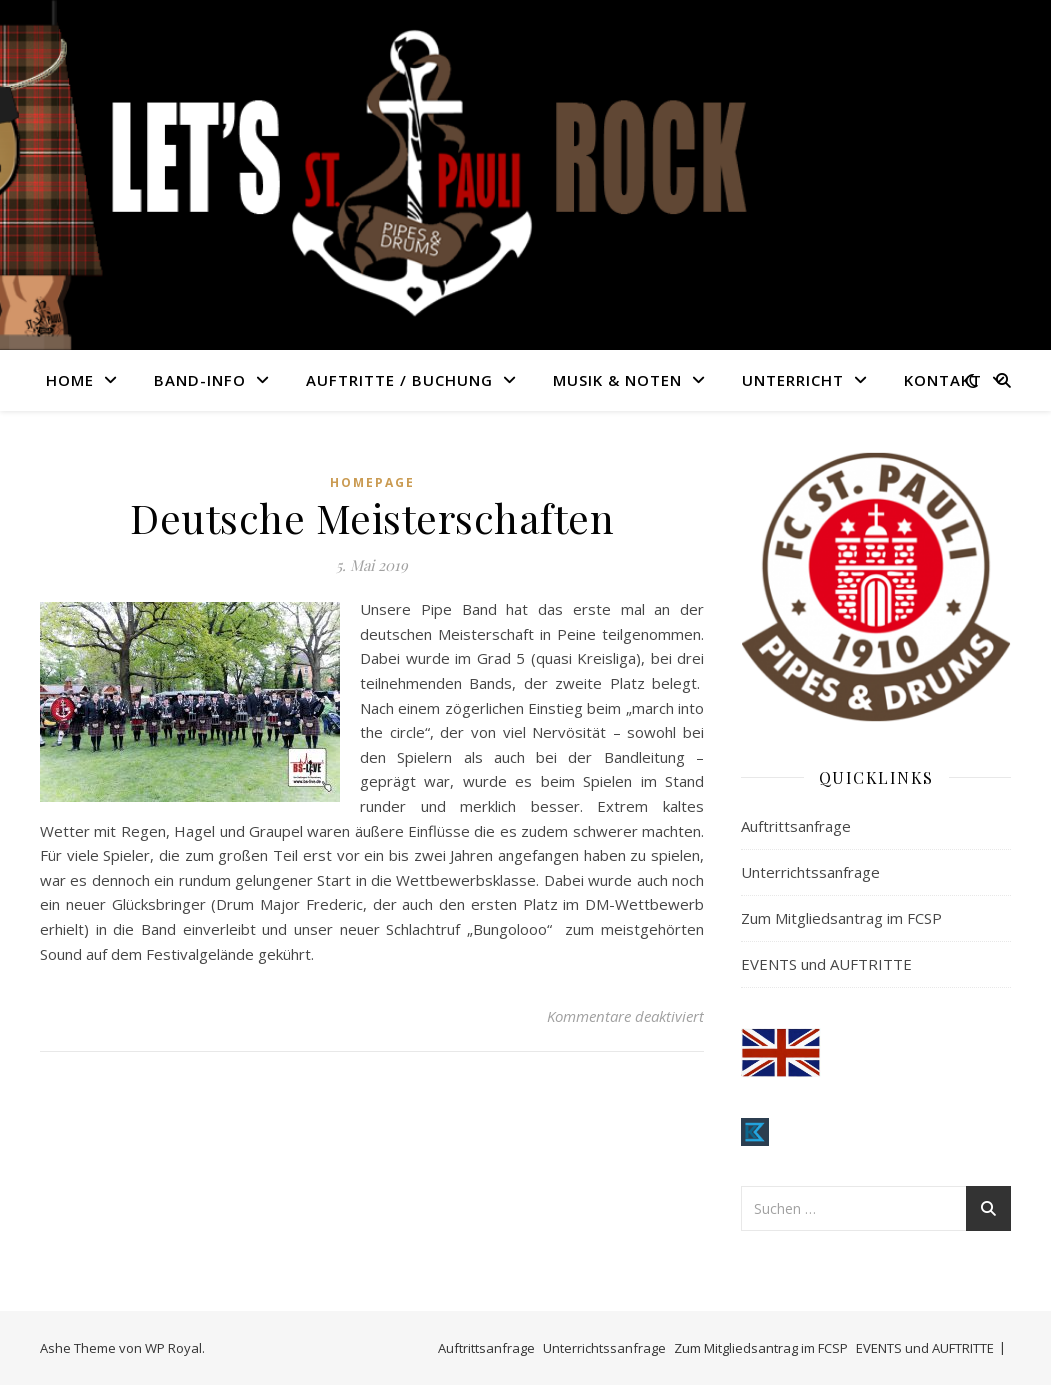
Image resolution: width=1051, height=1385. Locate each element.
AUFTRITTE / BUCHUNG (399, 380)
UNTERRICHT (793, 380)
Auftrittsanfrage (796, 826)
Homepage (372, 482)
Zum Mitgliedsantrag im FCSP (841, 918)
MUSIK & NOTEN (617, 380)
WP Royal (173, 1348)
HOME (70, 380)
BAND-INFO (200, 380)
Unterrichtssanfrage (810, 872)
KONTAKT (943, 380)
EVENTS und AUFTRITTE (826, 964)
